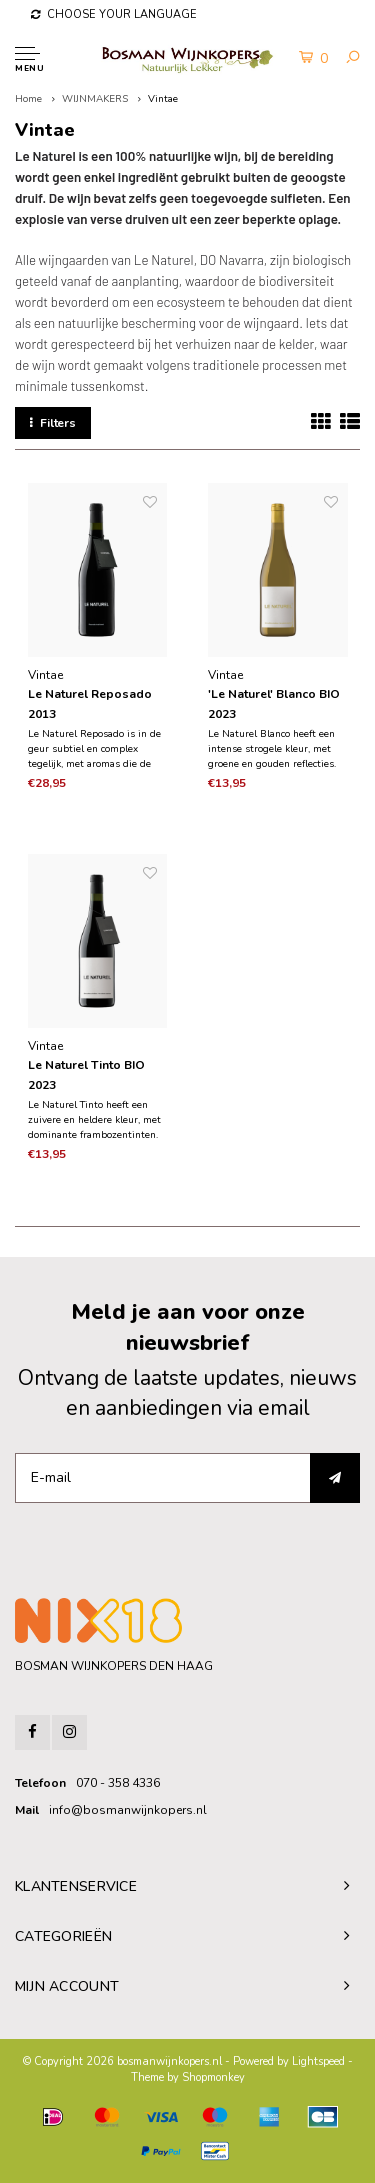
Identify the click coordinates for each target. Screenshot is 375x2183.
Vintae (163, 99)
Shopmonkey (213, 2077)
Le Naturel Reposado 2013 (90, 704)
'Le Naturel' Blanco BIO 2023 (274, 704)
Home (28, 99)
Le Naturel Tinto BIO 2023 (86, 1075)
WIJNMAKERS (95, 99)
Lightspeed (318, 2061)
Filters (53, 423)
